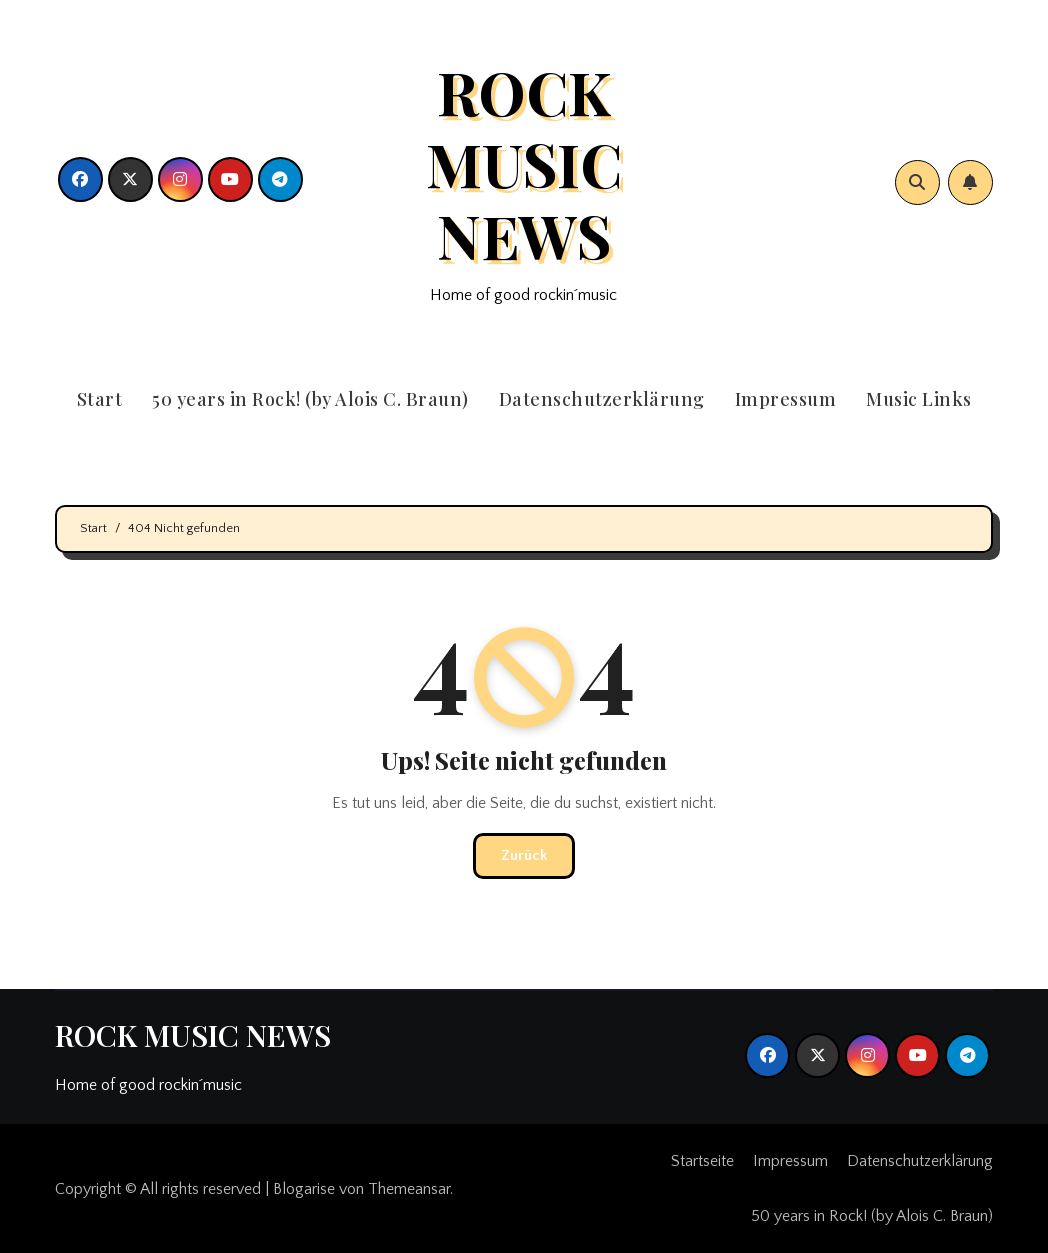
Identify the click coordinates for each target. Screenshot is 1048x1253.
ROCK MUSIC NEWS (524, 163)
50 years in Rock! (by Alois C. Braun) (310, 399)
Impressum (786, 399)
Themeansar (409, 1189)
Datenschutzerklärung (602, 399)
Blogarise (304, 1189)
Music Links (919, 399)
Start (100, 399)
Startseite (702, 1161)
